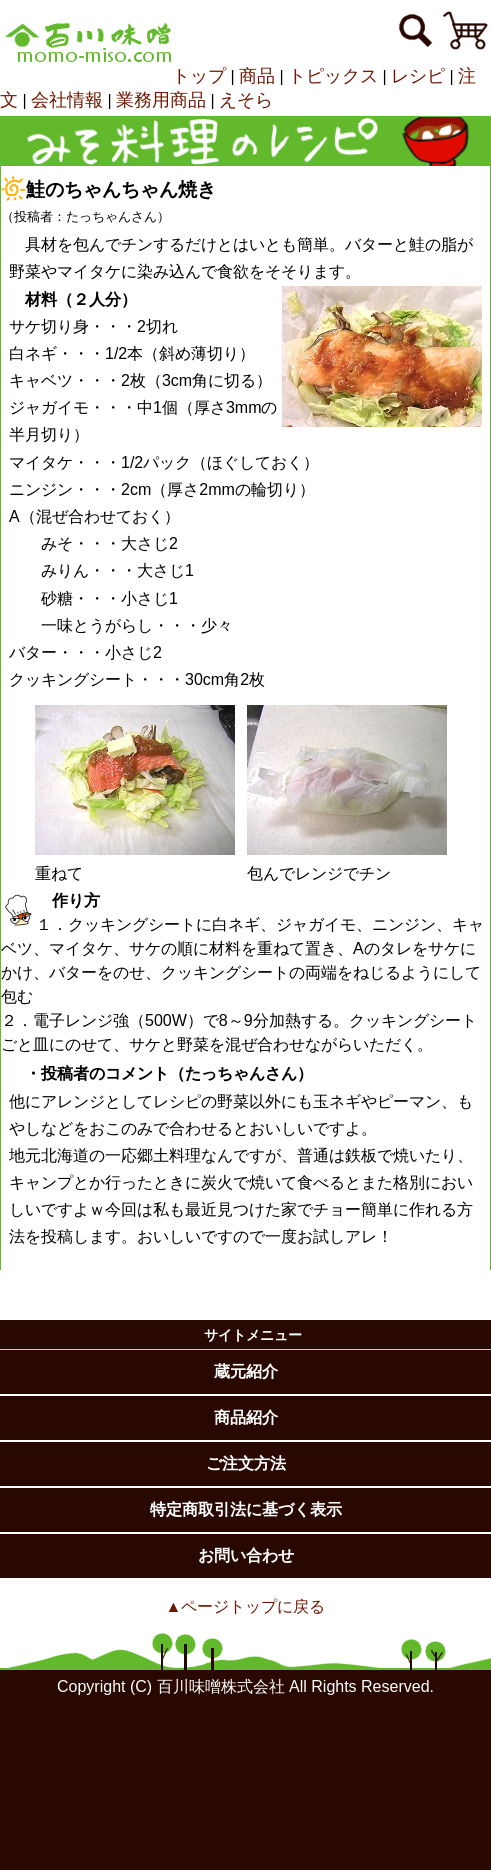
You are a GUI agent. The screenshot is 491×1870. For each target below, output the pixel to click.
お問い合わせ (246, 1555)
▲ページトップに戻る (246, 1606)
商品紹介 (246, 1417)
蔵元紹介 (246, 1371)
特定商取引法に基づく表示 (246, 1509)
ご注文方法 (246, 1463)
